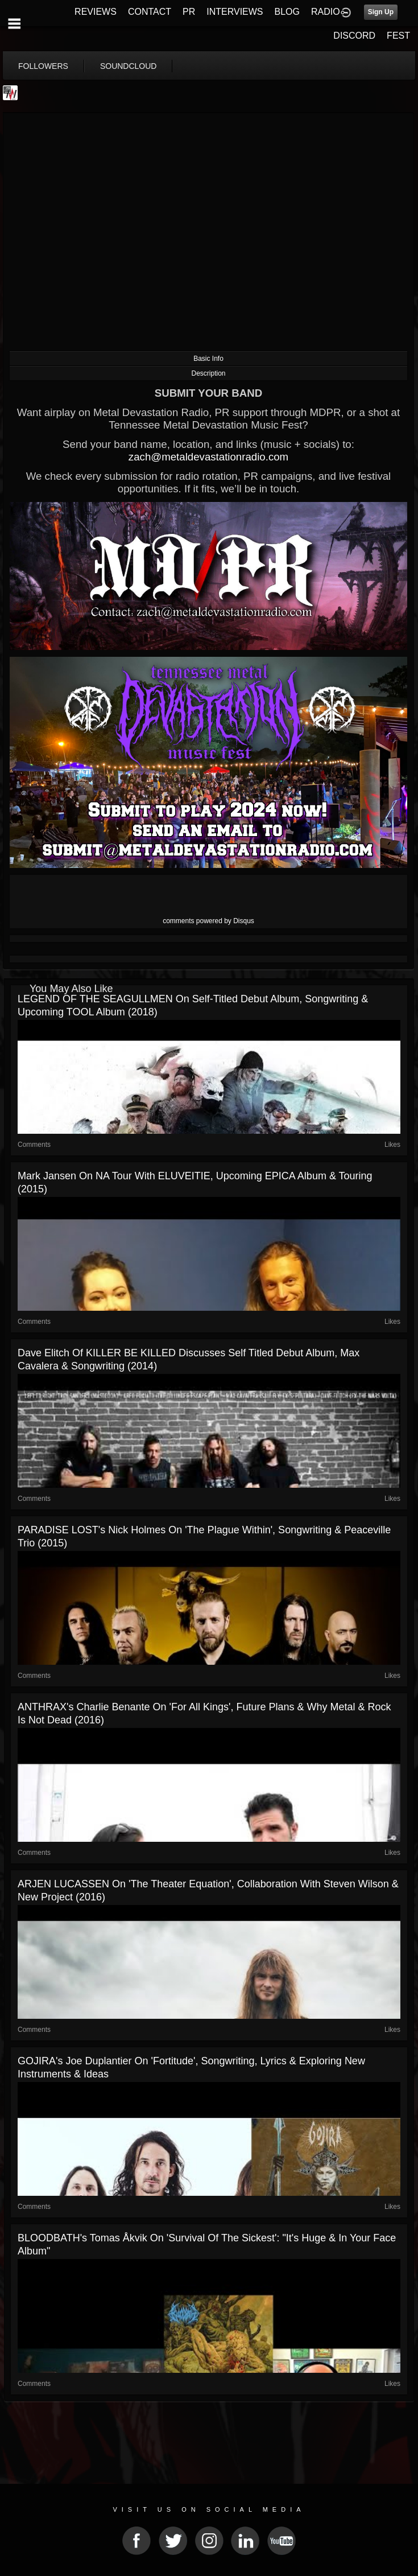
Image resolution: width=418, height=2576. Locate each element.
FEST (398, 35)
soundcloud (128, 66)
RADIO (325, 12)
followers (43, 66)
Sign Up (381, 12)
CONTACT (149, 12)
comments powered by (208, 921)
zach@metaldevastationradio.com (208, 457)
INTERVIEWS (234, 12)
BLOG (287, 12)
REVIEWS (96, 12)
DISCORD (354, 35)
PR (189, 12)
